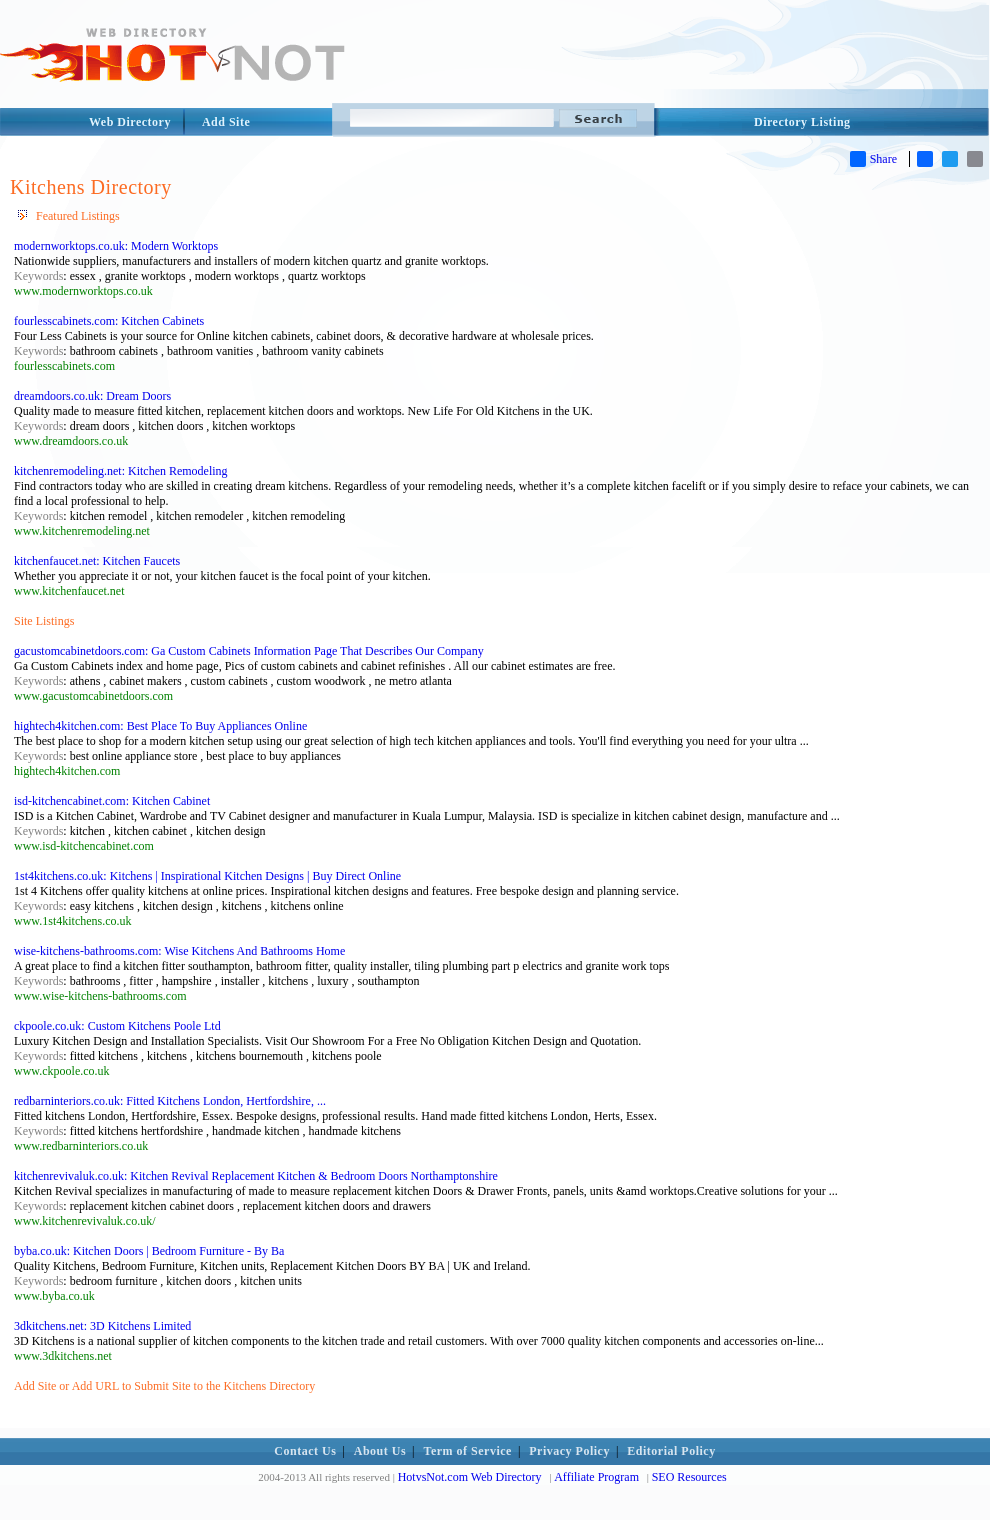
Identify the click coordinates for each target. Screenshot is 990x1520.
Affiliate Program (596, 1477)
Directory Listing (802, 122)
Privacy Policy (569, 1451)
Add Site (226, 122)
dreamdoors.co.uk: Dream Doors (92, 396)
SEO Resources (689, 1477)
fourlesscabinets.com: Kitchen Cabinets (109, 321)
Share (873, 159)
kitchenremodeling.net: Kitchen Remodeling (121, 471)
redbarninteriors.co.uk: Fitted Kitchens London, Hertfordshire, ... (170, 1101)
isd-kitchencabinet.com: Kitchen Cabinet (112, 801)
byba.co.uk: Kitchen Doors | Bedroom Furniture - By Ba (149, 1251)
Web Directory (130, 122)
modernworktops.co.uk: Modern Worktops (116, 246)
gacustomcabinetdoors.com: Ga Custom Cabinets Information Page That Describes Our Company (249, 651)
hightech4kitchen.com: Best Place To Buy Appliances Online (160, 726)
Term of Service (468, 1451)
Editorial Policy (671, 1451)
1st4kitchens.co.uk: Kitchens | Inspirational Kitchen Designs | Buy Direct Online (207, 876)
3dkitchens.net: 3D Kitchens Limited (102, 1326)
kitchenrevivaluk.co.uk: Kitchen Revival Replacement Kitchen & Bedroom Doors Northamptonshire (256, 1176)
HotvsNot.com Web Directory (470, 1477)
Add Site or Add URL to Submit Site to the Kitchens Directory (164, 1386)
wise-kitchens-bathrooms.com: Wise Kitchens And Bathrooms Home (179, 951)
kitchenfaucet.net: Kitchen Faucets (97, 561)
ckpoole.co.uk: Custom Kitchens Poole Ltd (117, 1026)
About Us (380, 1451)
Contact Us (305, 1451)
